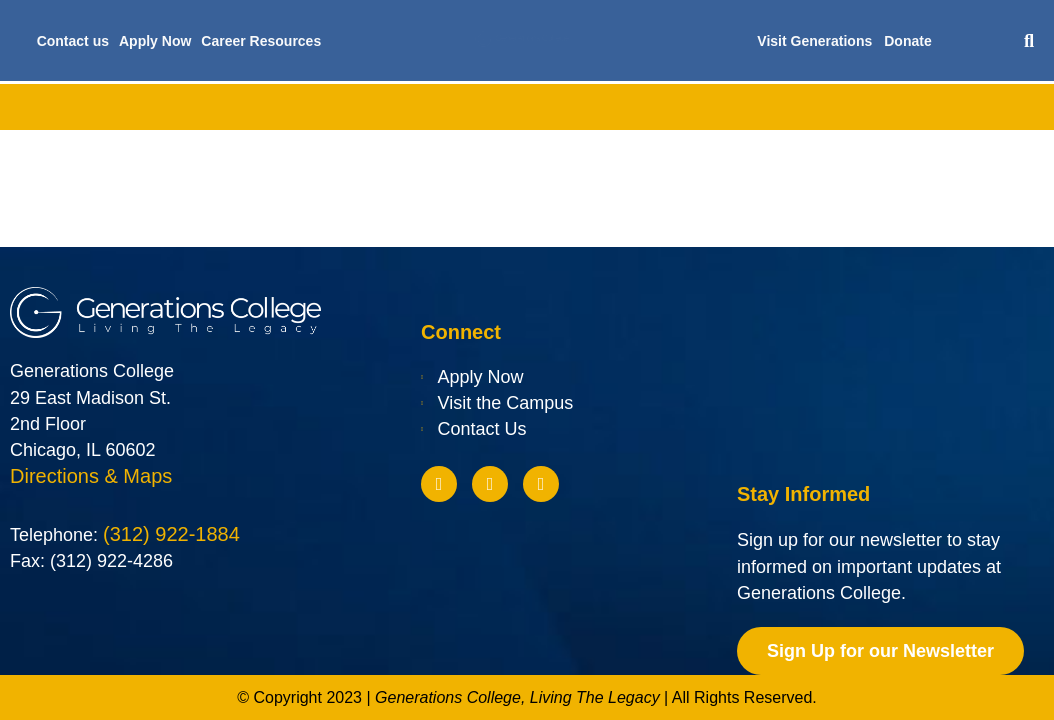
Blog (961, 107)
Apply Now (155, 41)
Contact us (73, 41)
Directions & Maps (91, 477)
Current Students (849, 107)
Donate (907, 41)
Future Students (698, 107)
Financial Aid (433, 107)
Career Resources (261, 41)
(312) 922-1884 (171, 536)
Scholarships (561, 107)
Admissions (310, 107)
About (96, 107)
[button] (1029, 40)
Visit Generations (814, 41)
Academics (194, 107)
